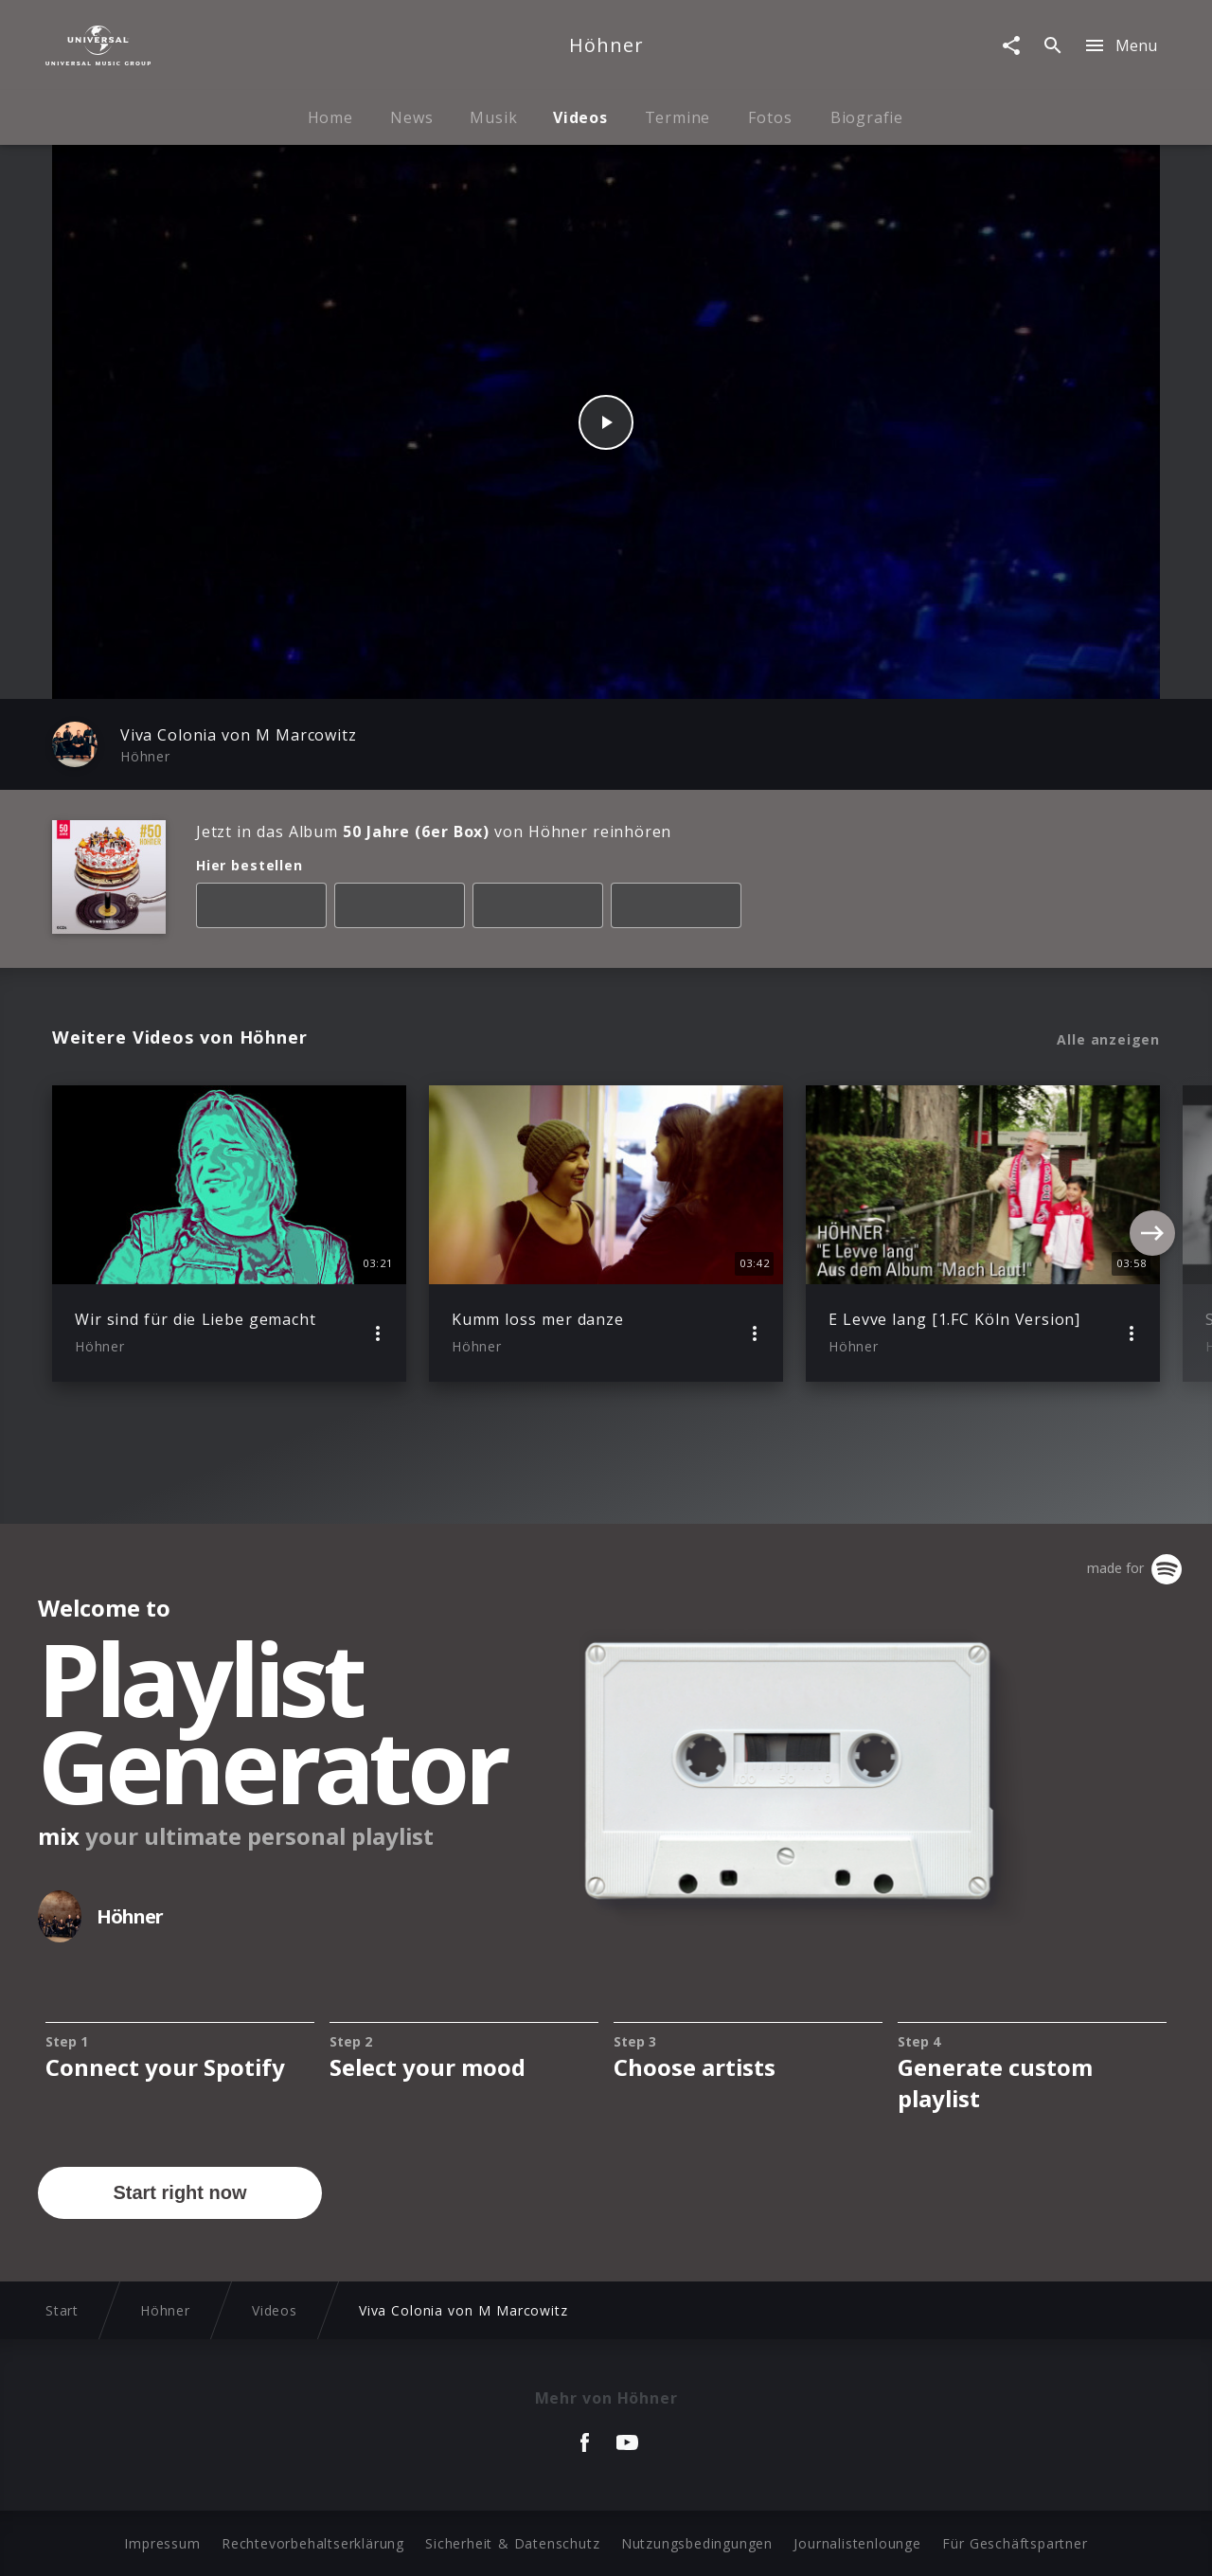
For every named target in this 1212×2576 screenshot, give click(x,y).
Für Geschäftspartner (1014, 2543)
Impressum (162, 2543)
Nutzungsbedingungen (697, 2543)
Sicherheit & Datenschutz (512, 2543)
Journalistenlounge (856, 2543)
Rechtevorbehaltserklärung (313, 2543)
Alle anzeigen (1108, 1039)
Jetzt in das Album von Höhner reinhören (433, 831)
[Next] (1152, 1233)
